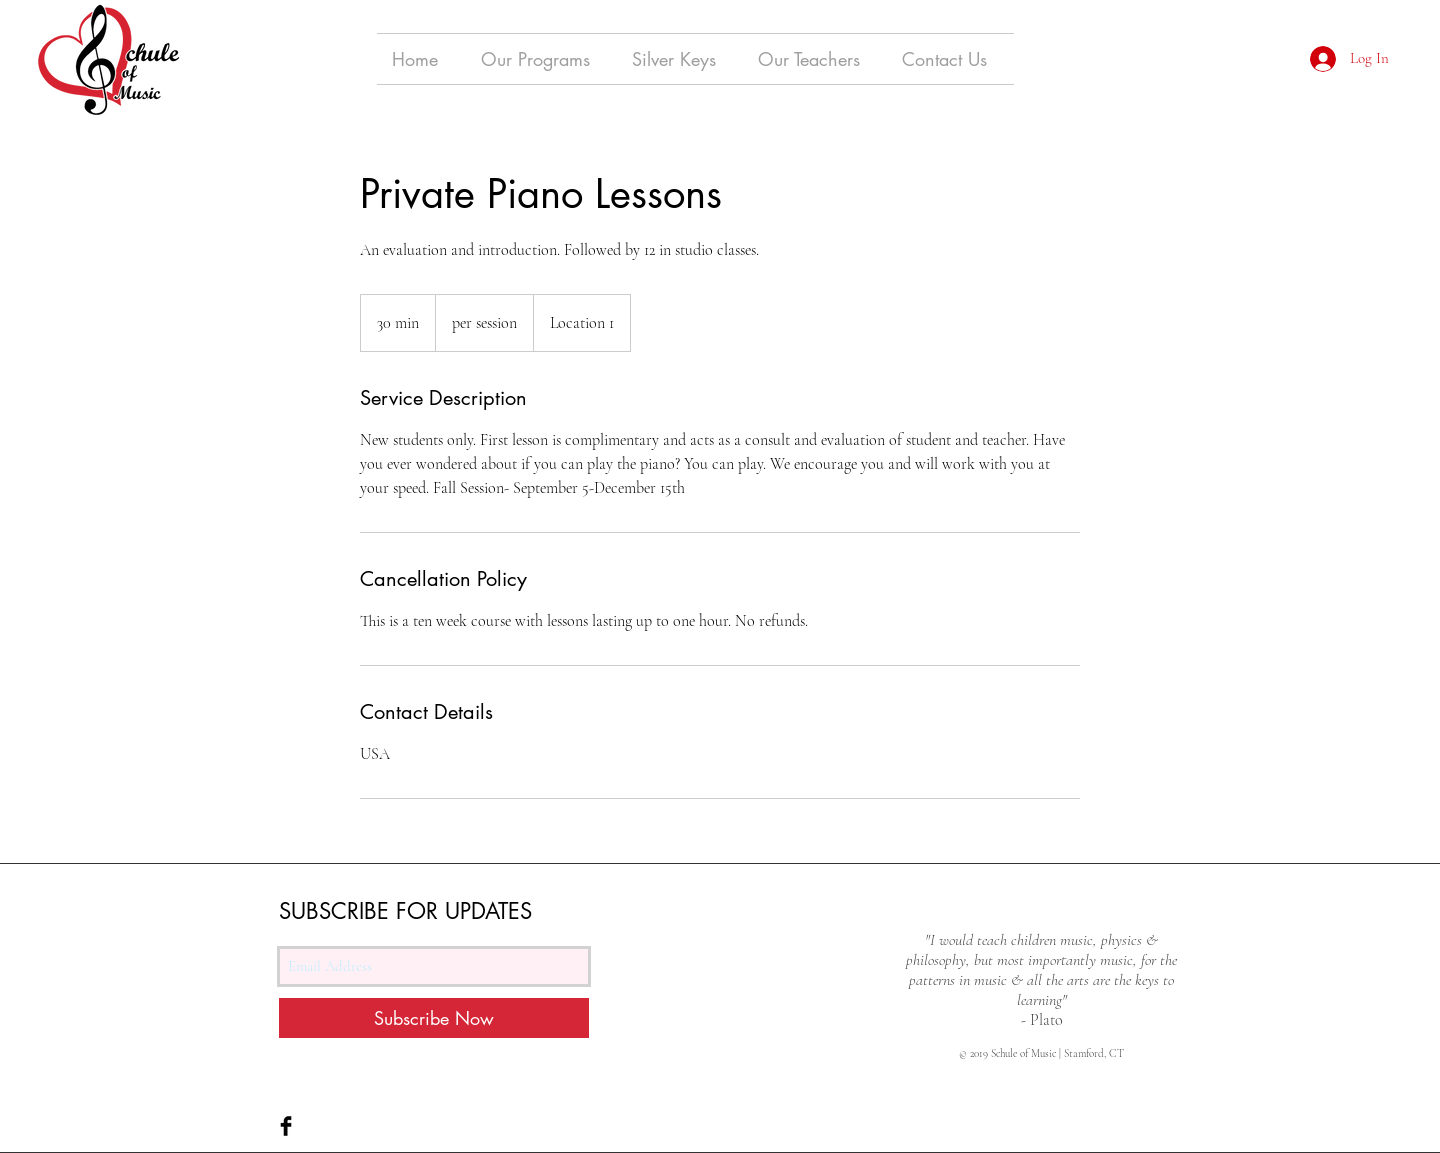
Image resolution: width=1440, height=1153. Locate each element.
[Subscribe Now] (434, 1018)
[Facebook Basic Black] (286, 1126)
